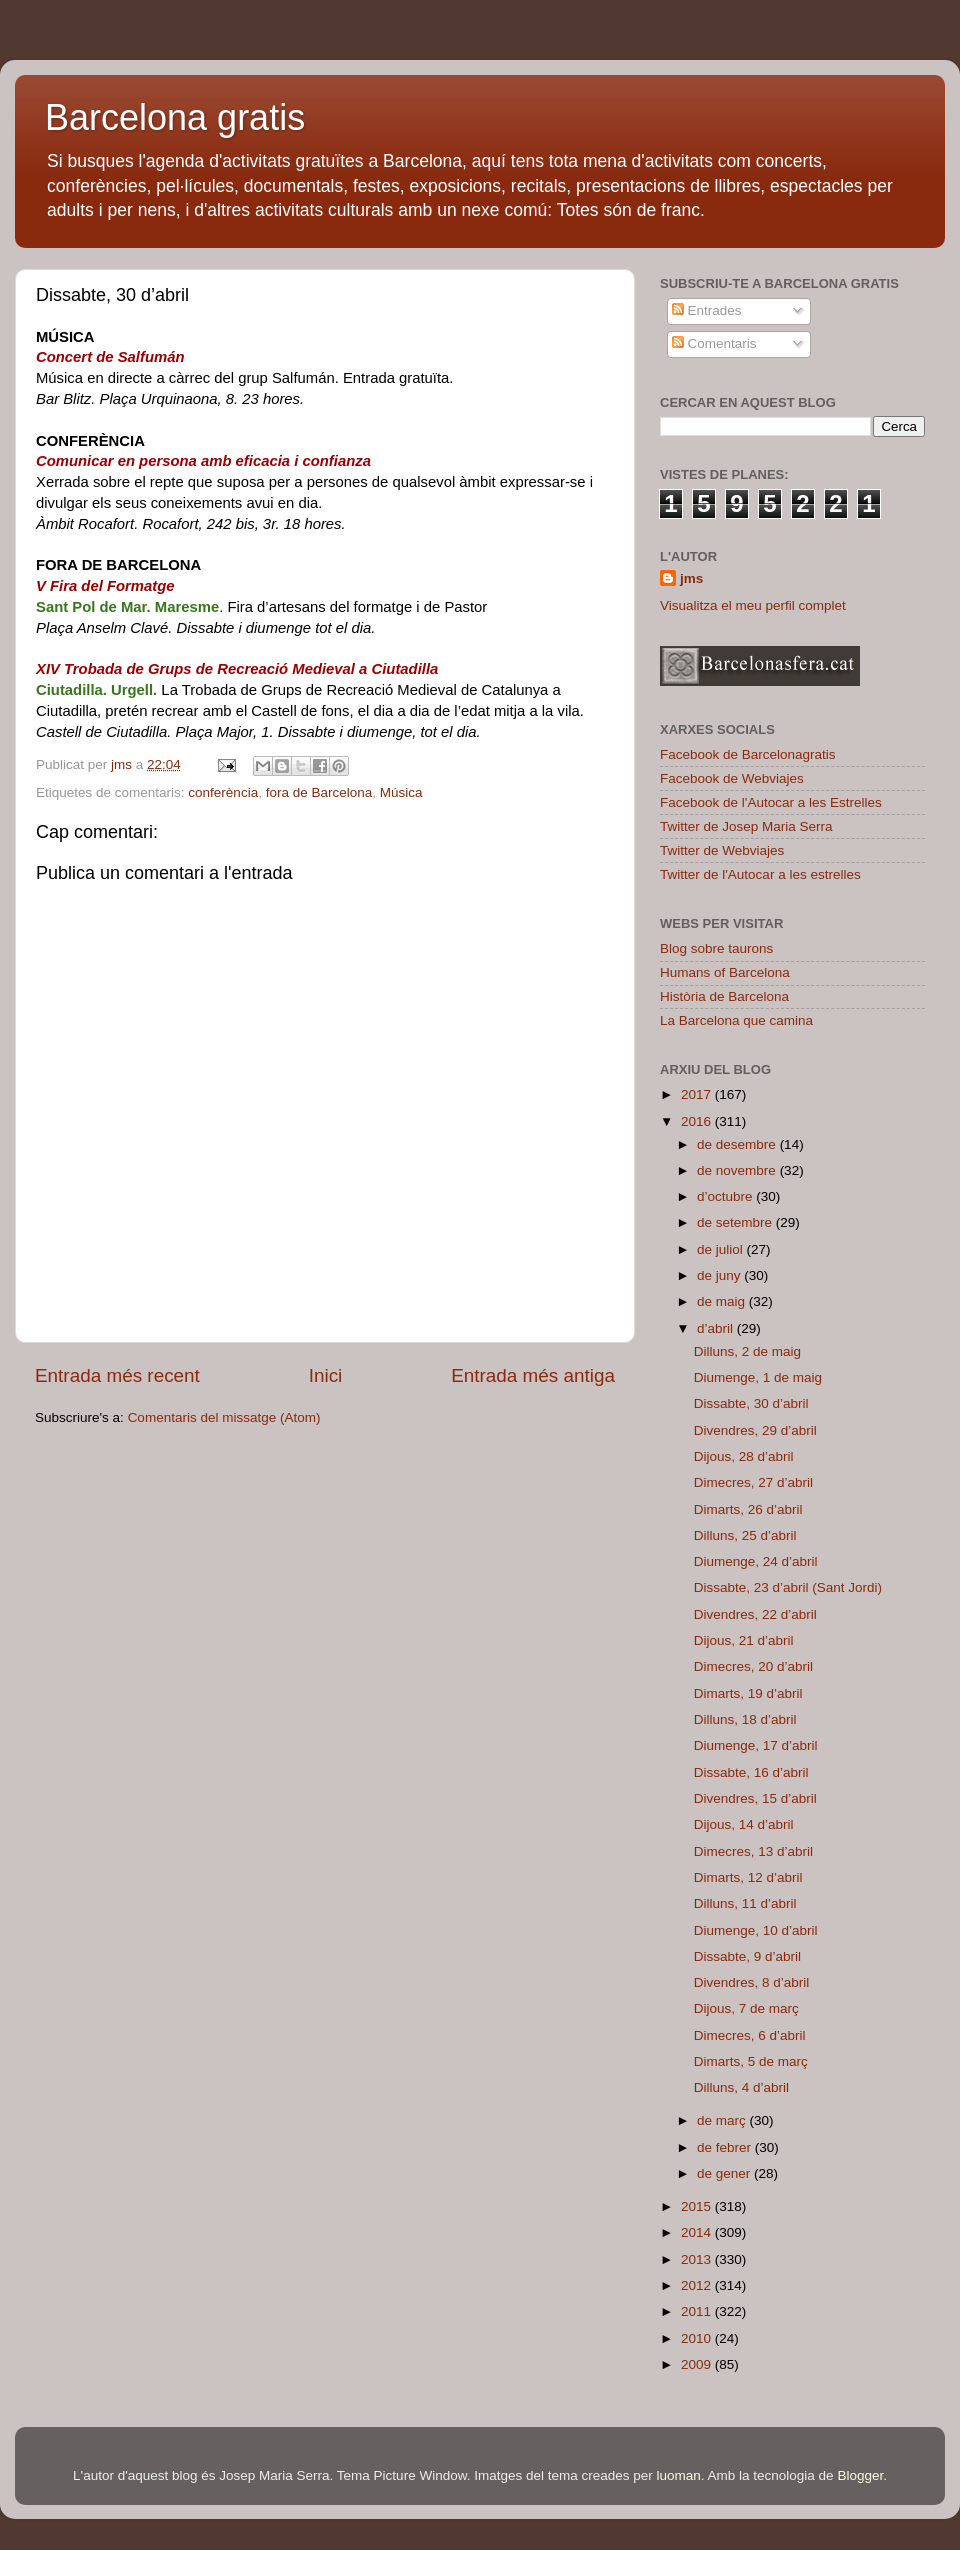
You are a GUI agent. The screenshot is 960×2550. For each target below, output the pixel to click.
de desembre (738, 1144)
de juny (720, 1275)
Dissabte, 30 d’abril (751, 1403)
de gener (725, 2173)
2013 (698, 2259)
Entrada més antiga (533, 1375)
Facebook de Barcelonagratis (748, 754)
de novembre (738, 1170)
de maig (723, 1301)
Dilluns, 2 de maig (747, 1351)
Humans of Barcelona (725, 972)
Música (401, 792)
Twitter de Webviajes (722, 850)
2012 (698, 2285)
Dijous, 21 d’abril (744, 1640)
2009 (698, 2364)
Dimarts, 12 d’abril (748, 1877)
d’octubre (726, 1196)
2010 (698, 2338)
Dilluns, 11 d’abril (745, 1903)
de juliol (722, 1249)
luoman (679, 2475)
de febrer (726, 2147)
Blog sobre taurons (716, 948)
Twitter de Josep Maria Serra (746, 826)
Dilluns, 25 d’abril (745, 1535)
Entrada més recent (117, 1375)
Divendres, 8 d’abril (752, 1982)
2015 (698, 2206)
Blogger (860, 2475)
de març (723, 2120)
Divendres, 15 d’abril (755, 1798)
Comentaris (714, 343)
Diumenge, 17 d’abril (756, 1745)
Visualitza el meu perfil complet (753, 605)
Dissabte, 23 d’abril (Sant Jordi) (788, 1587)
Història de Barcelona (724, 996)
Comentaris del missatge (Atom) (224, 1417)
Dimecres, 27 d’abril (753, 1482)
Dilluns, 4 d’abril (741, 2087)
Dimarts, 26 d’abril (748, 1509)
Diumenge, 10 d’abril (756, 1930)
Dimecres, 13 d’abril (753, 1851)
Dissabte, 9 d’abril (747, 1956)
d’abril (717, 1328)
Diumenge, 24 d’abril (756, 1561)
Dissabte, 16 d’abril (751, 1772)
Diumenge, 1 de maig (758, 1377)
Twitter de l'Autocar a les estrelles (760, 874)
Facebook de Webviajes (732, 778)
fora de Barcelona (319, 792)
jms (691, 578)
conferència (223, 792)
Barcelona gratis (175, 117)
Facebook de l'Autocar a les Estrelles (771, 802)
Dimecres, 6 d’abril (750, 2035)
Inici (326, 1375)
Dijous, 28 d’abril (744, 1456)
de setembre (736, 1222)
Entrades (707, 310)
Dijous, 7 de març (746, 2008)
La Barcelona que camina (736, 1020)
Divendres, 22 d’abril (755, 1614)
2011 (698, 2311)
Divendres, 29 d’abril (755, 1430)
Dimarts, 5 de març (751, 2061)
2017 (698, 1094)
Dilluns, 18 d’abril (745, 1719)
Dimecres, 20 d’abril (753, 1666)
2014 (698, 2232)
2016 (698, 1121)
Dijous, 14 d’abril (744, 1824)
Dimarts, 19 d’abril (748, 1693)
